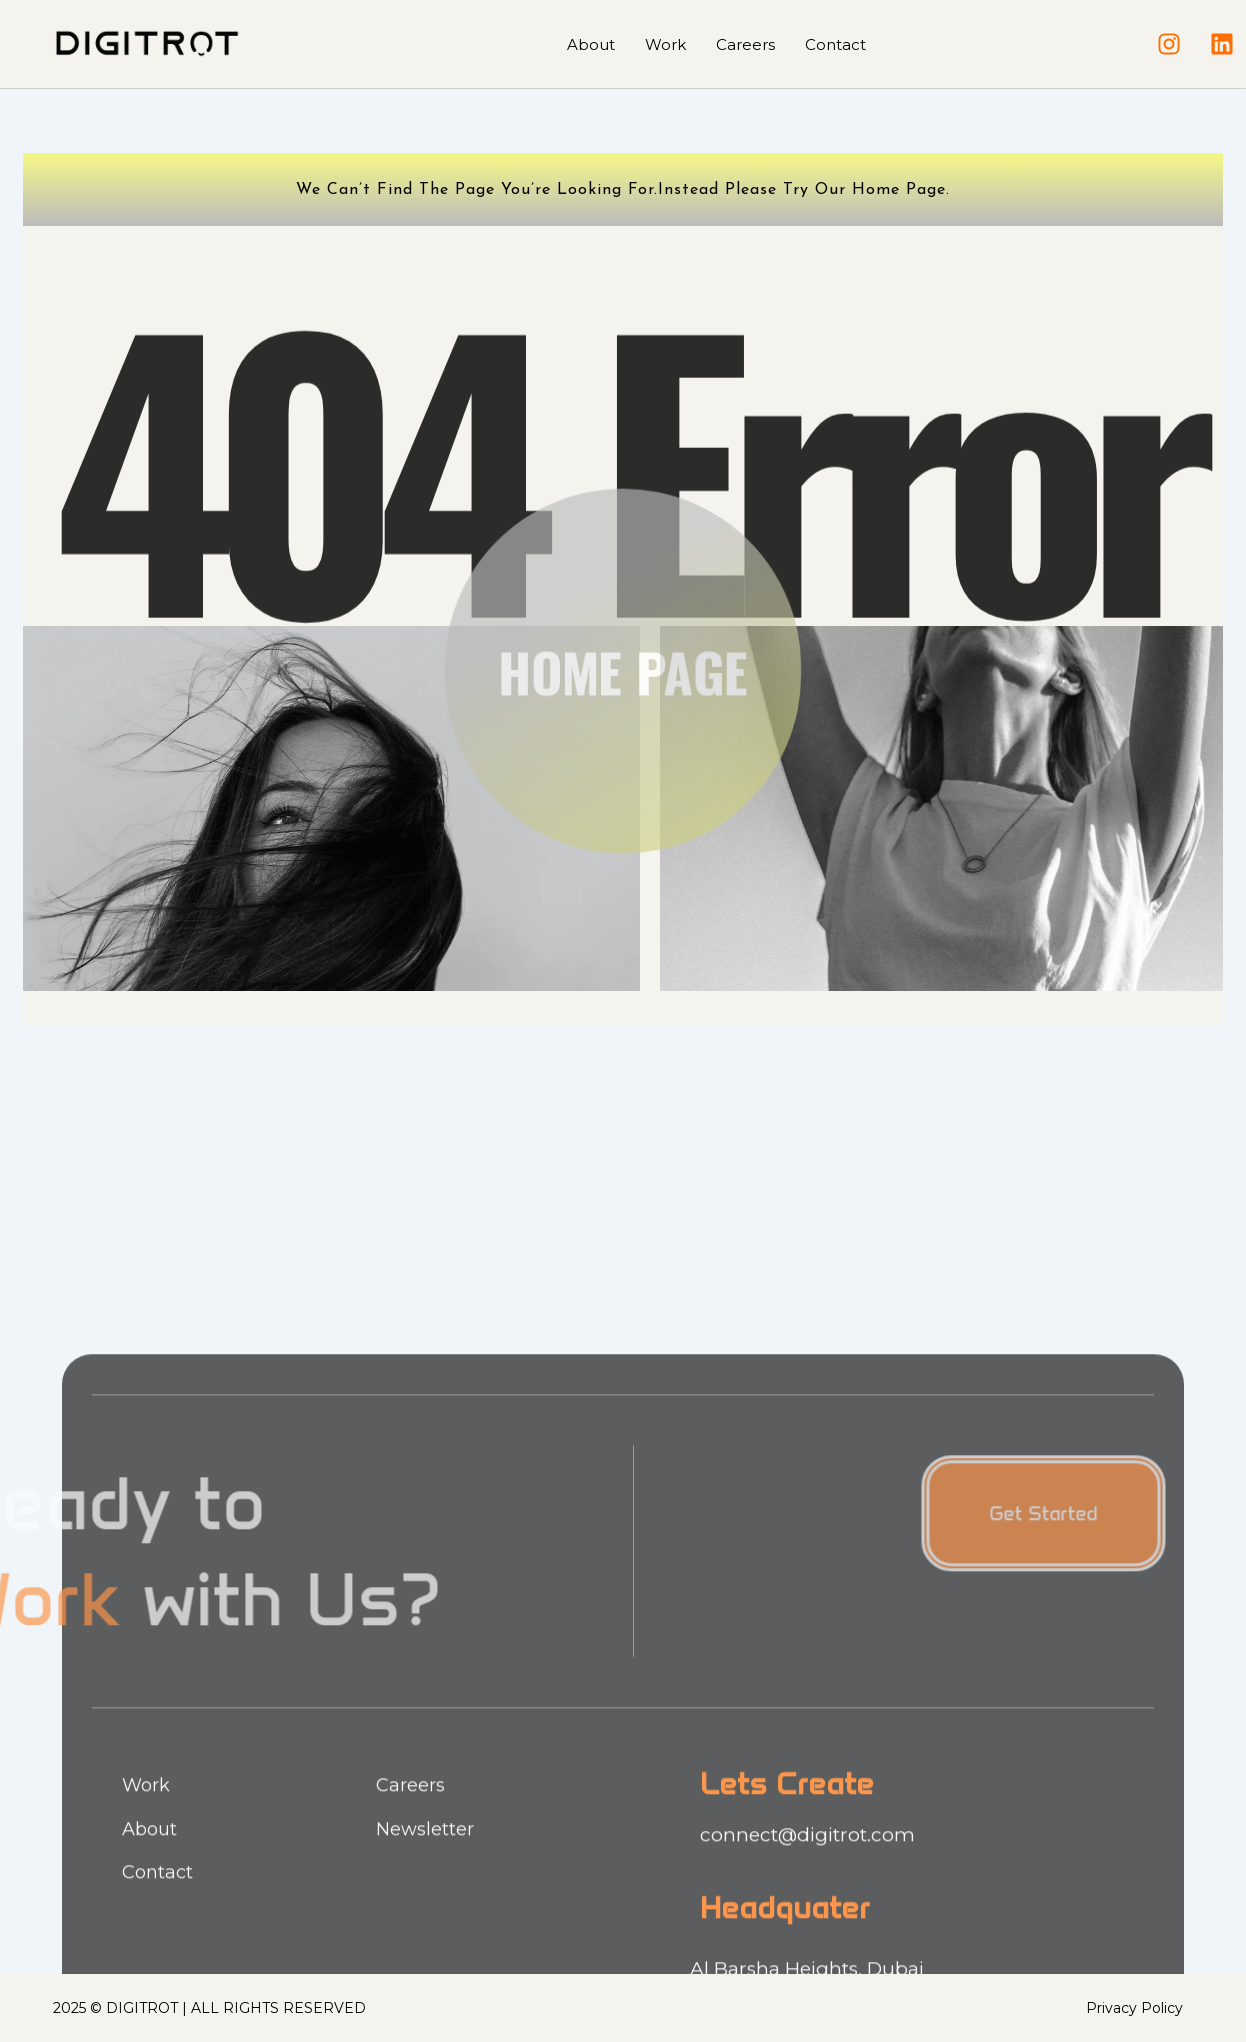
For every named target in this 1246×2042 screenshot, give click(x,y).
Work (665, 44)
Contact (835, 44)
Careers (745, 44)
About (591, 44)
